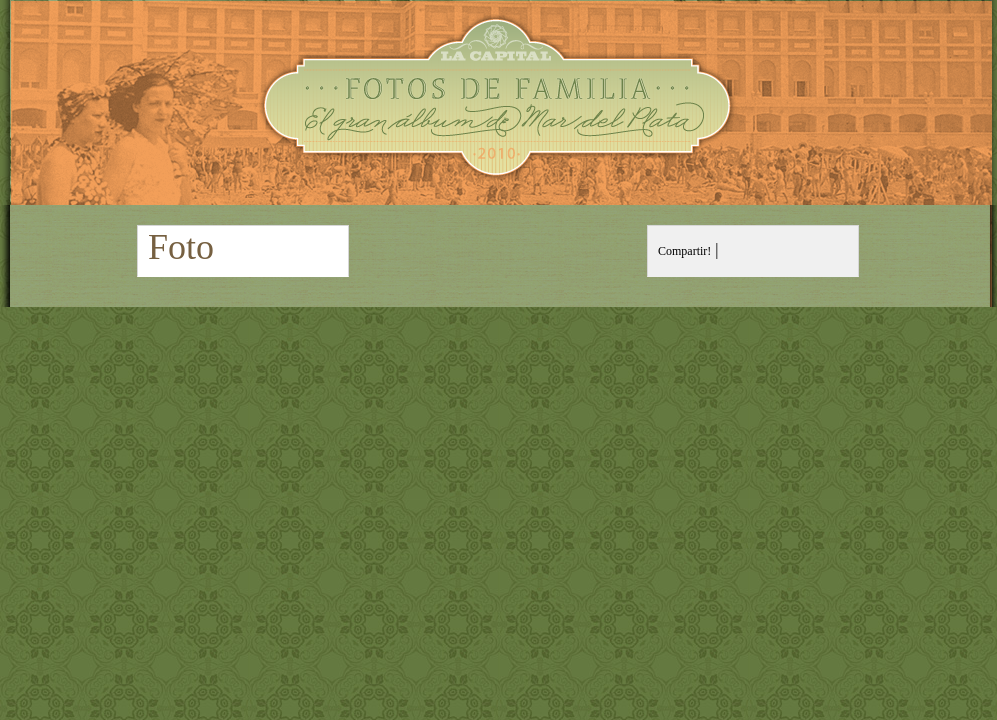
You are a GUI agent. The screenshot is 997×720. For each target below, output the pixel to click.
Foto (181, 247)
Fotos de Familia (498, 102)
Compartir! (684, 251)
